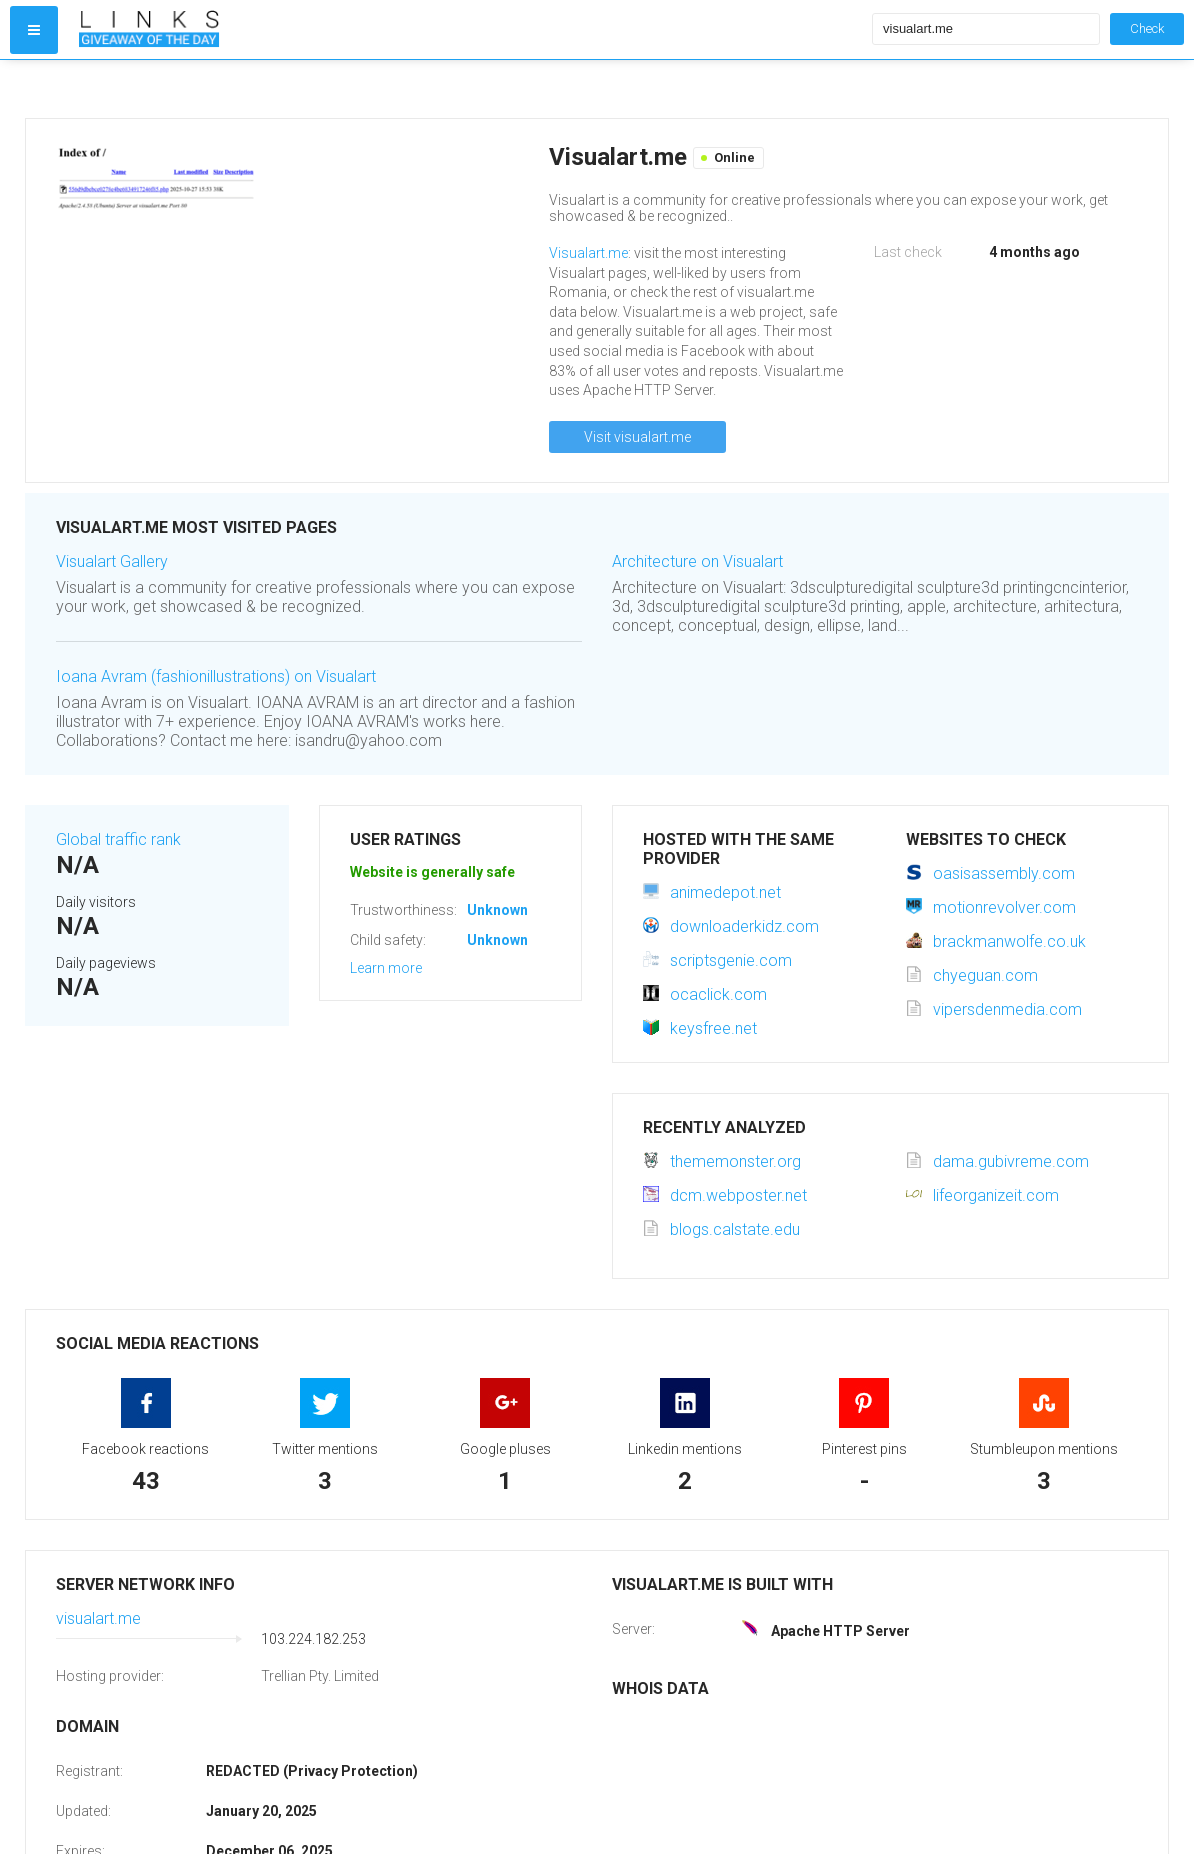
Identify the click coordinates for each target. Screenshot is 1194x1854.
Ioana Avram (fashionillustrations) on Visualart (216, 676)
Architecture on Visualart (697, 561)
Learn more (386, 968)
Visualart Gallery (112, 561)
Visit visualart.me (637, 437)
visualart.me (98, 1618)
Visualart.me (588, 253)
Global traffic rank (118, 839)
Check (1147, 28)
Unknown (497, 910)
